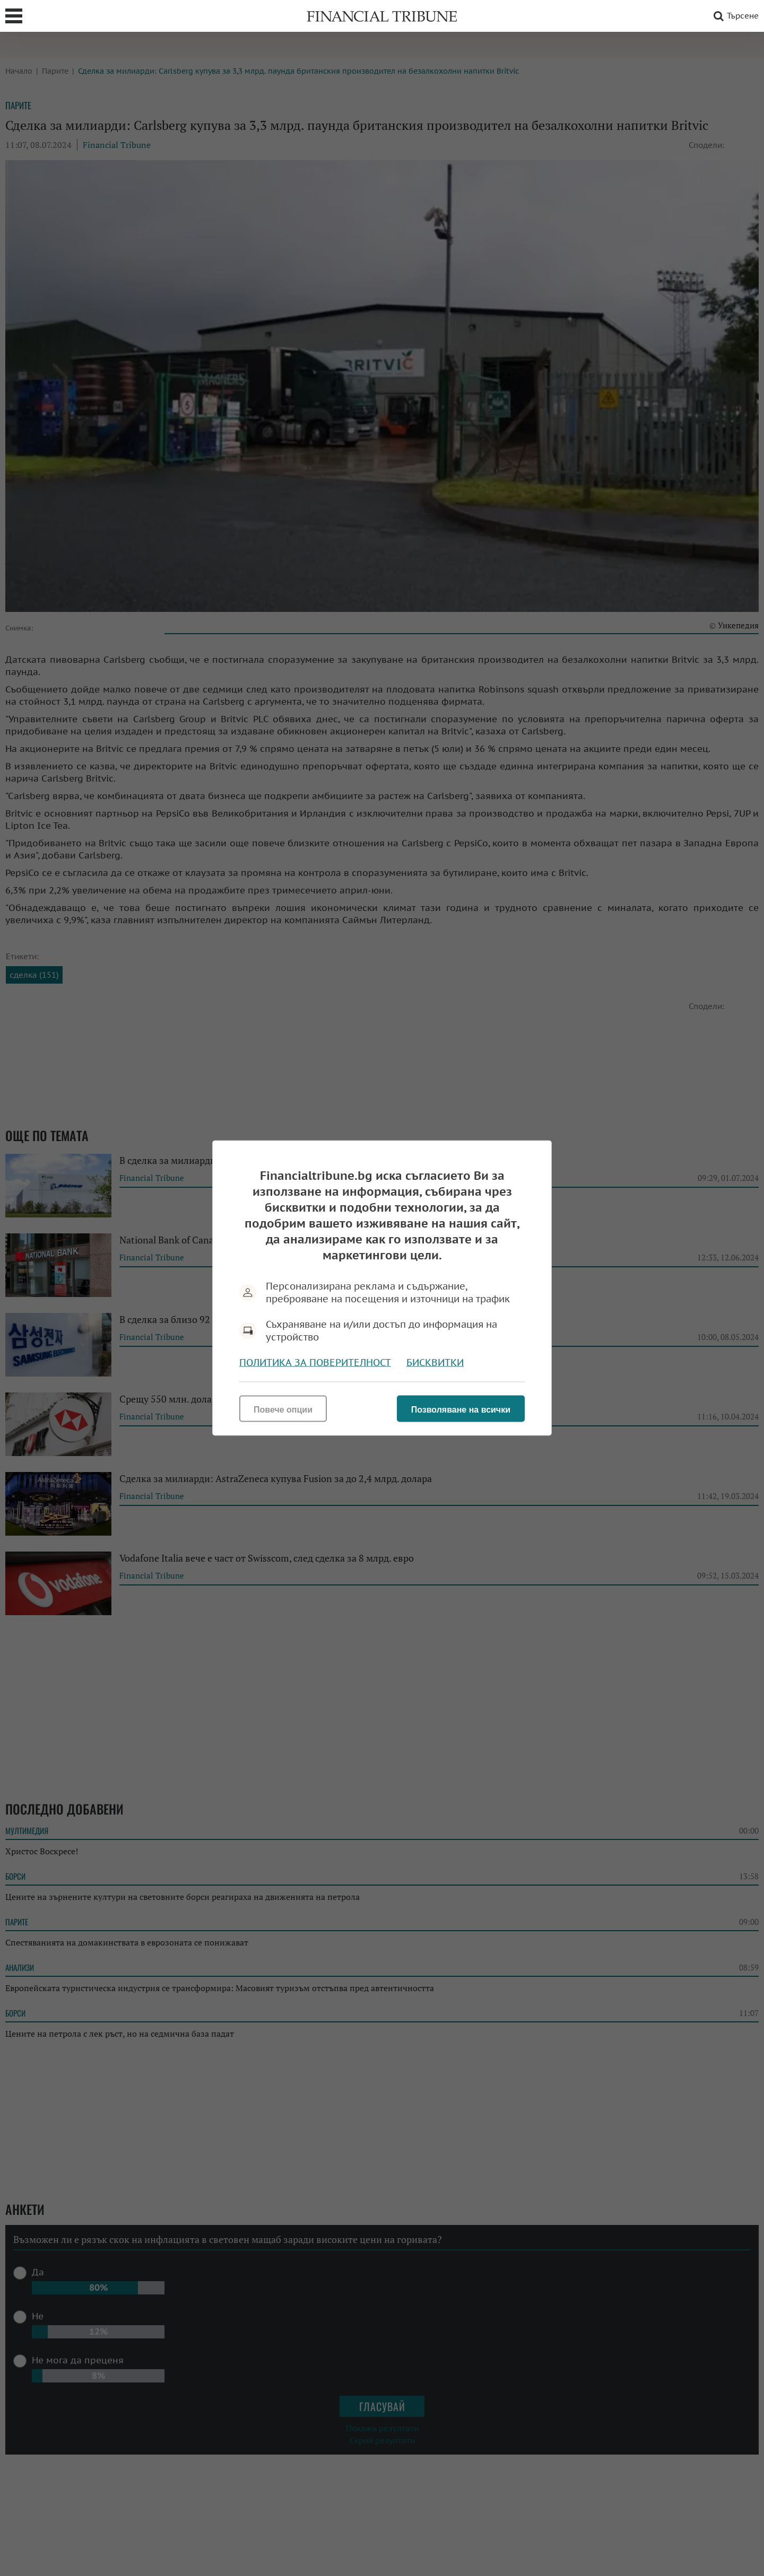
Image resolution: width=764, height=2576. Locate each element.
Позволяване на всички (460, 1409)
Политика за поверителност (315, 1362)
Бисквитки (435, 1362)
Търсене (734, 15)
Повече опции (283, 1409)
